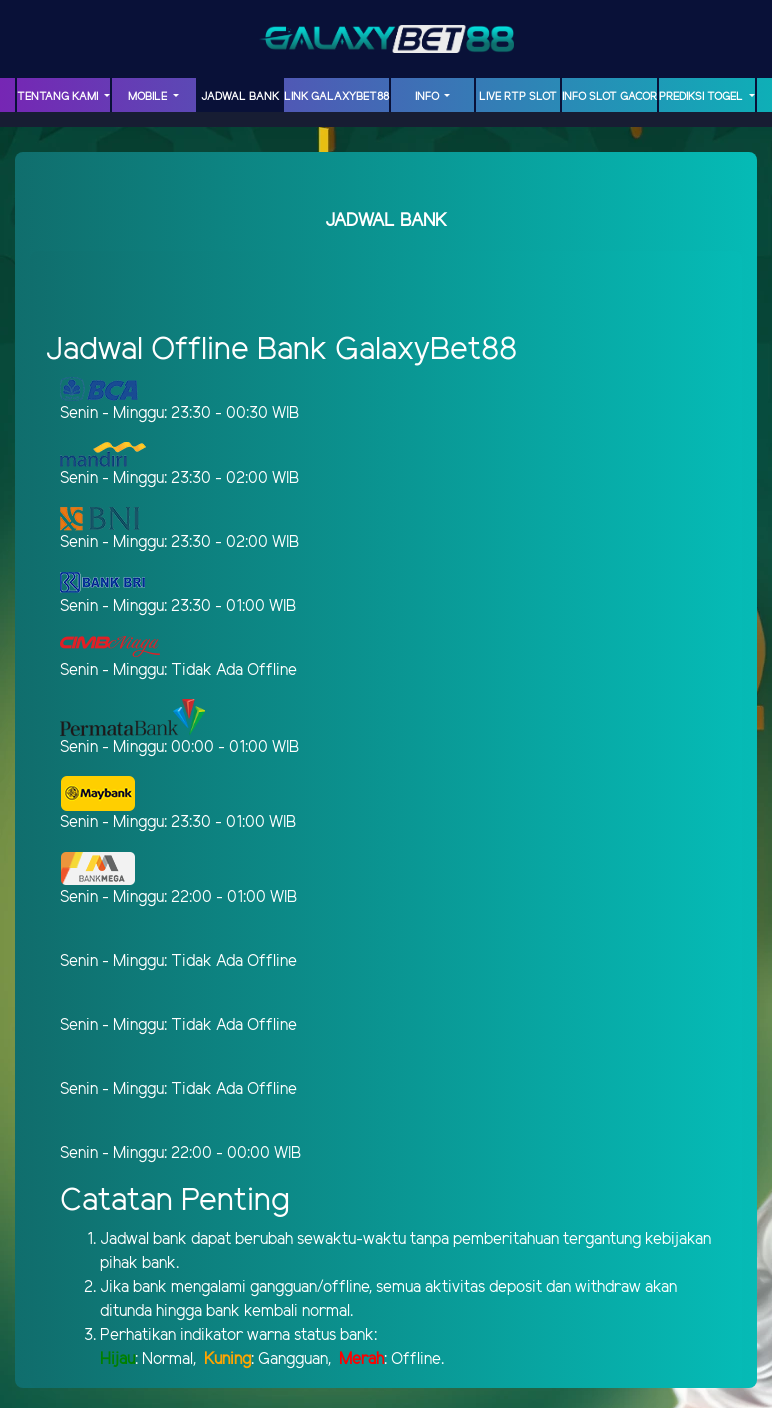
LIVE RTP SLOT (518, 97)
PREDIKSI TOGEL (702, 97)
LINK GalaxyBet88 (336, 97)
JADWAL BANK (240, 97)
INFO (428, 97)
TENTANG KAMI (59, 97)
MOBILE (149, 97)
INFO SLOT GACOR (609, 97)
